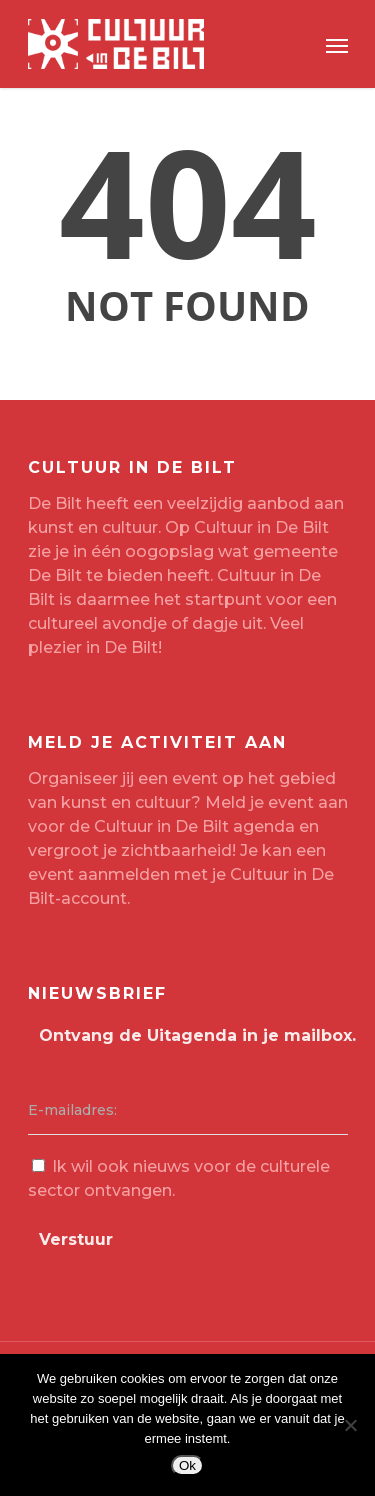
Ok (187, 1465)
